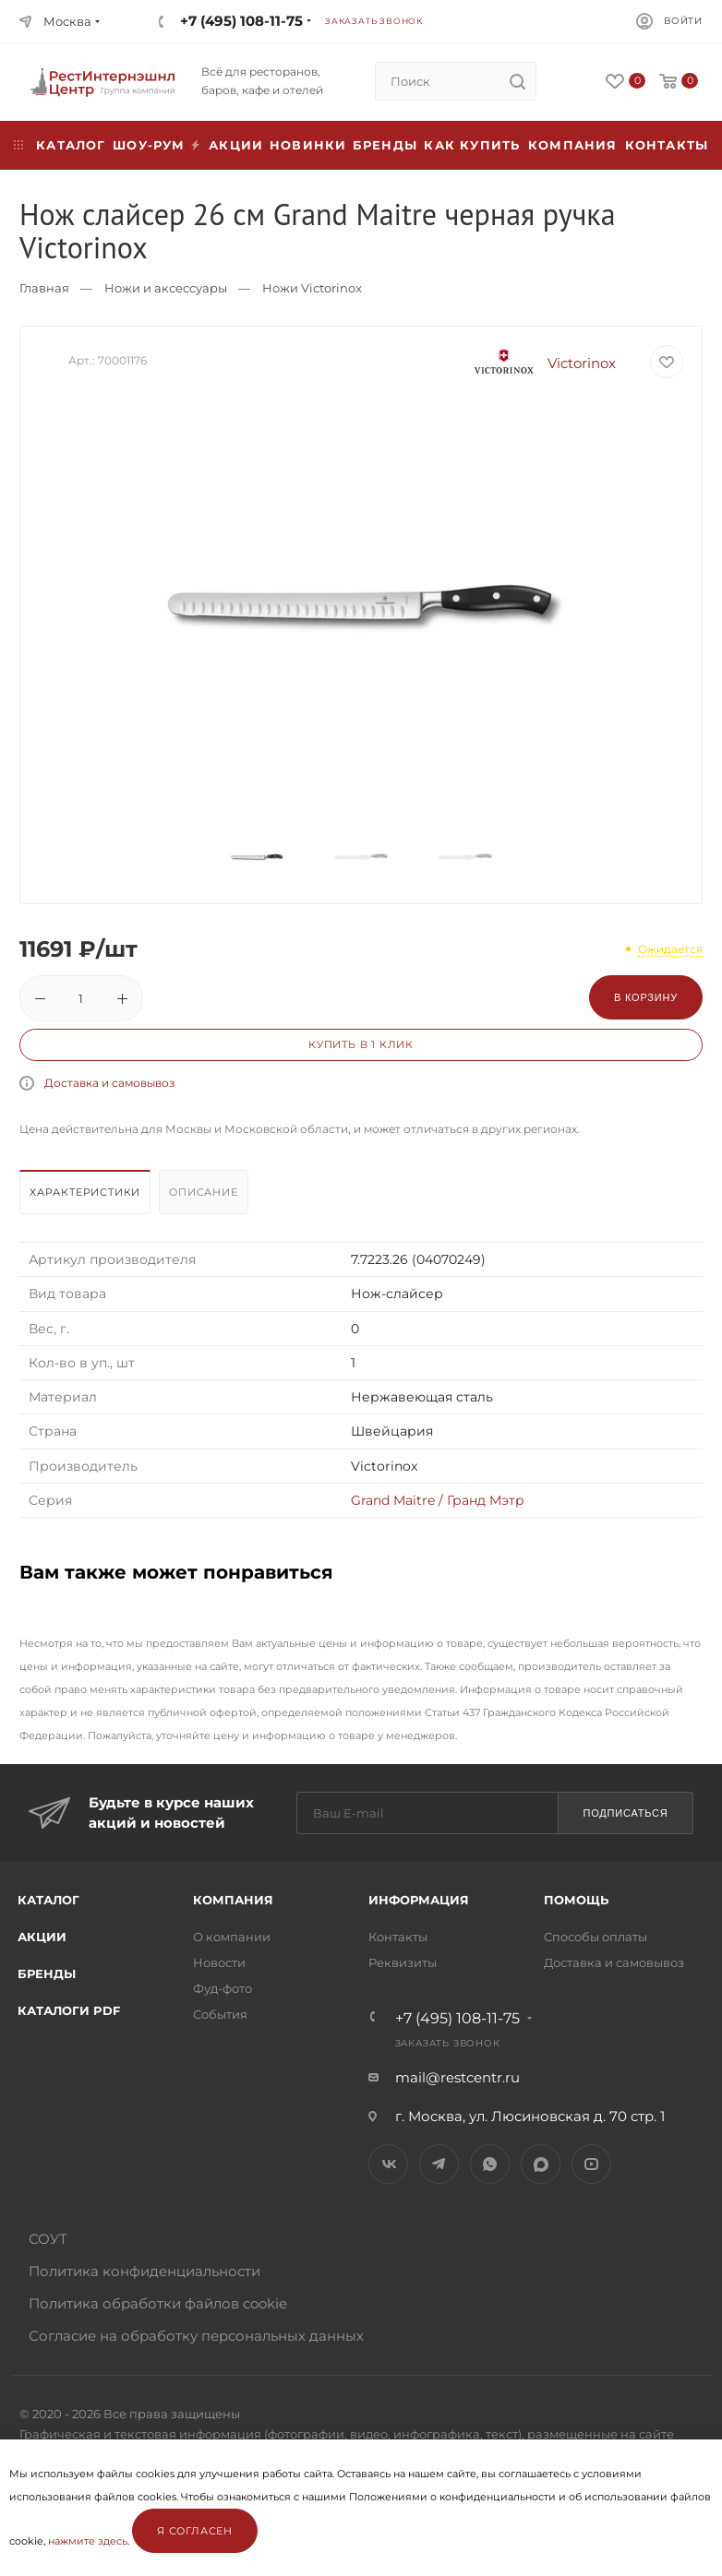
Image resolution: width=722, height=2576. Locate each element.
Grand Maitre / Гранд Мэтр (437, 1500)
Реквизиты (402, 1962)
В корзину (646, 997)
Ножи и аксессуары (165, 287)
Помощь (576, 1899)
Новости (219, 1962)
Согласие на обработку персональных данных (196, 2335)
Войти (683, 21)
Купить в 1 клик (361, 1044)
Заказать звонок (374, 21)
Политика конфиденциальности (144, 2271)
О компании (232, 1936)
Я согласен (195, 2530)
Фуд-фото (222, 1988)
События (220, 2014)
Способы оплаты (595, 1936)
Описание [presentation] (203, 1192)
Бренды (385, 144)
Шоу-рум (149, 144)
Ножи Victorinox (312, 287)
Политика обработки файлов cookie (158, 2303)
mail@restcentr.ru (457, 2077)
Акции (42, 1936)
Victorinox (539, 363)
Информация (418, 1899)
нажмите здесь (87, 2540)
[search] (517, 81)
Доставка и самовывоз (109, 1083)
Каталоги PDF (69, 2010)
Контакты (667, 144)
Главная (44, 287)
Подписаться (625, 1813)
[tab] (87, 1196)
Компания (573, 144)
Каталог (48, 1899)
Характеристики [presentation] (85, 1192)
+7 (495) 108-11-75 (241, 21)
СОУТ (48, 2239)
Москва (67, 21)
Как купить (472, 144)
